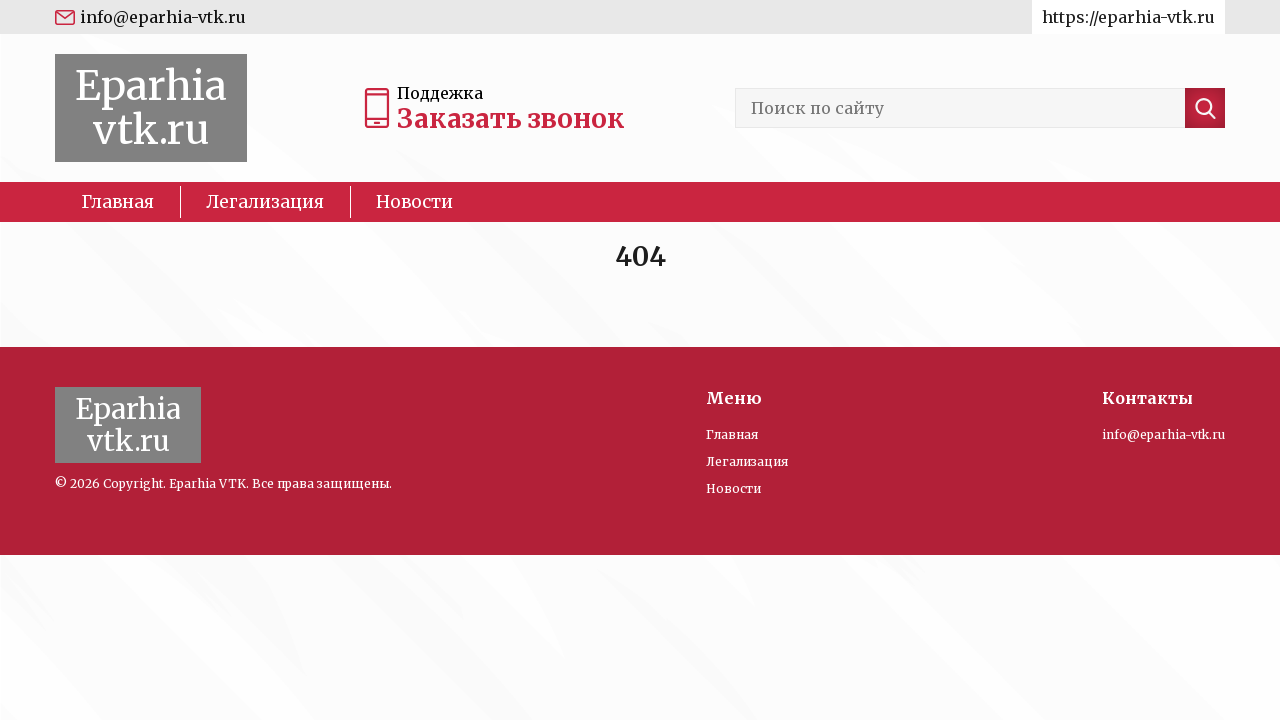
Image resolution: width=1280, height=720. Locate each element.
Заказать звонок (511, 118)
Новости (414, 202)
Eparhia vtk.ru (151, 108)
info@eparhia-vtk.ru (163, 17)
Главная (117, 202)
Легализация (265, 202)
